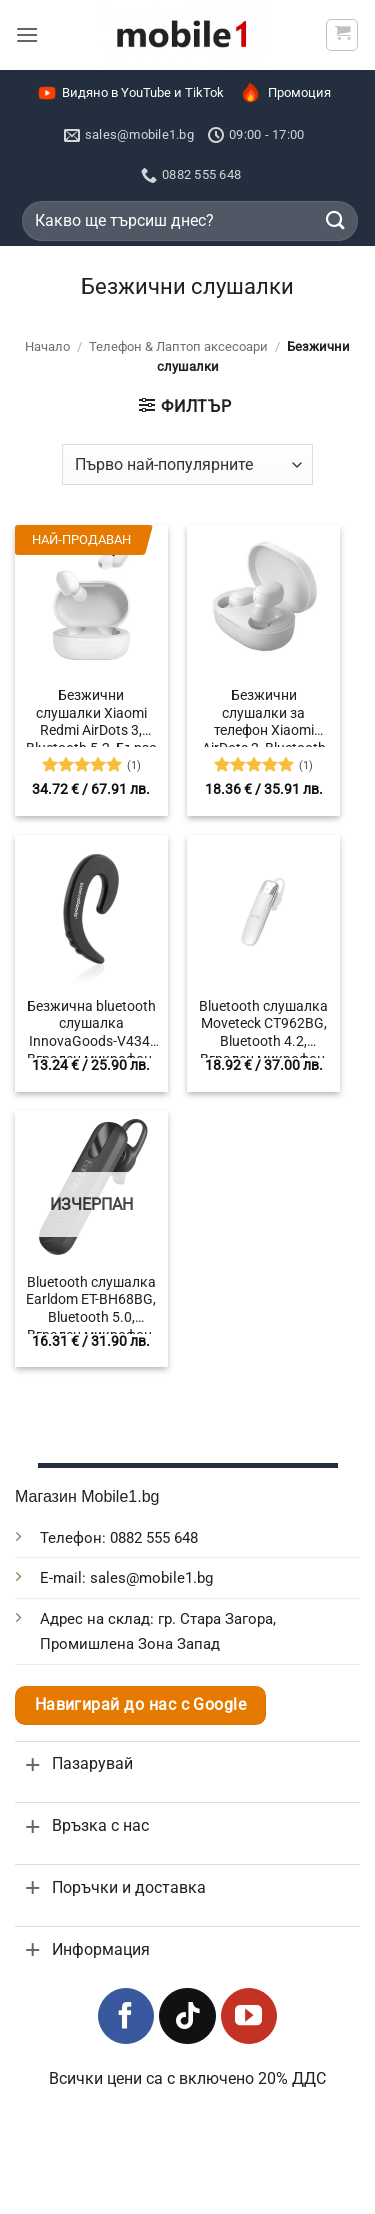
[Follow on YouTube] (249, 2016)
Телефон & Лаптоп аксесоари (178, 346)
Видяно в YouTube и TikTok (130, 93)
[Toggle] (33, 1764)
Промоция (284, 92)
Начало (47, 346)
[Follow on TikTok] (187, 2016)
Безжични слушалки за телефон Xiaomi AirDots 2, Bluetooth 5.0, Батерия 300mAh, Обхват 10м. (264, 717)
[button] (27, 34)
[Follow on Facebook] (126, 2016)
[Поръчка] (187, 464)
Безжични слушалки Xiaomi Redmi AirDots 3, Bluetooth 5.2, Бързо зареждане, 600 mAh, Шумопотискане (91, 717)
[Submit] (336, 220)
